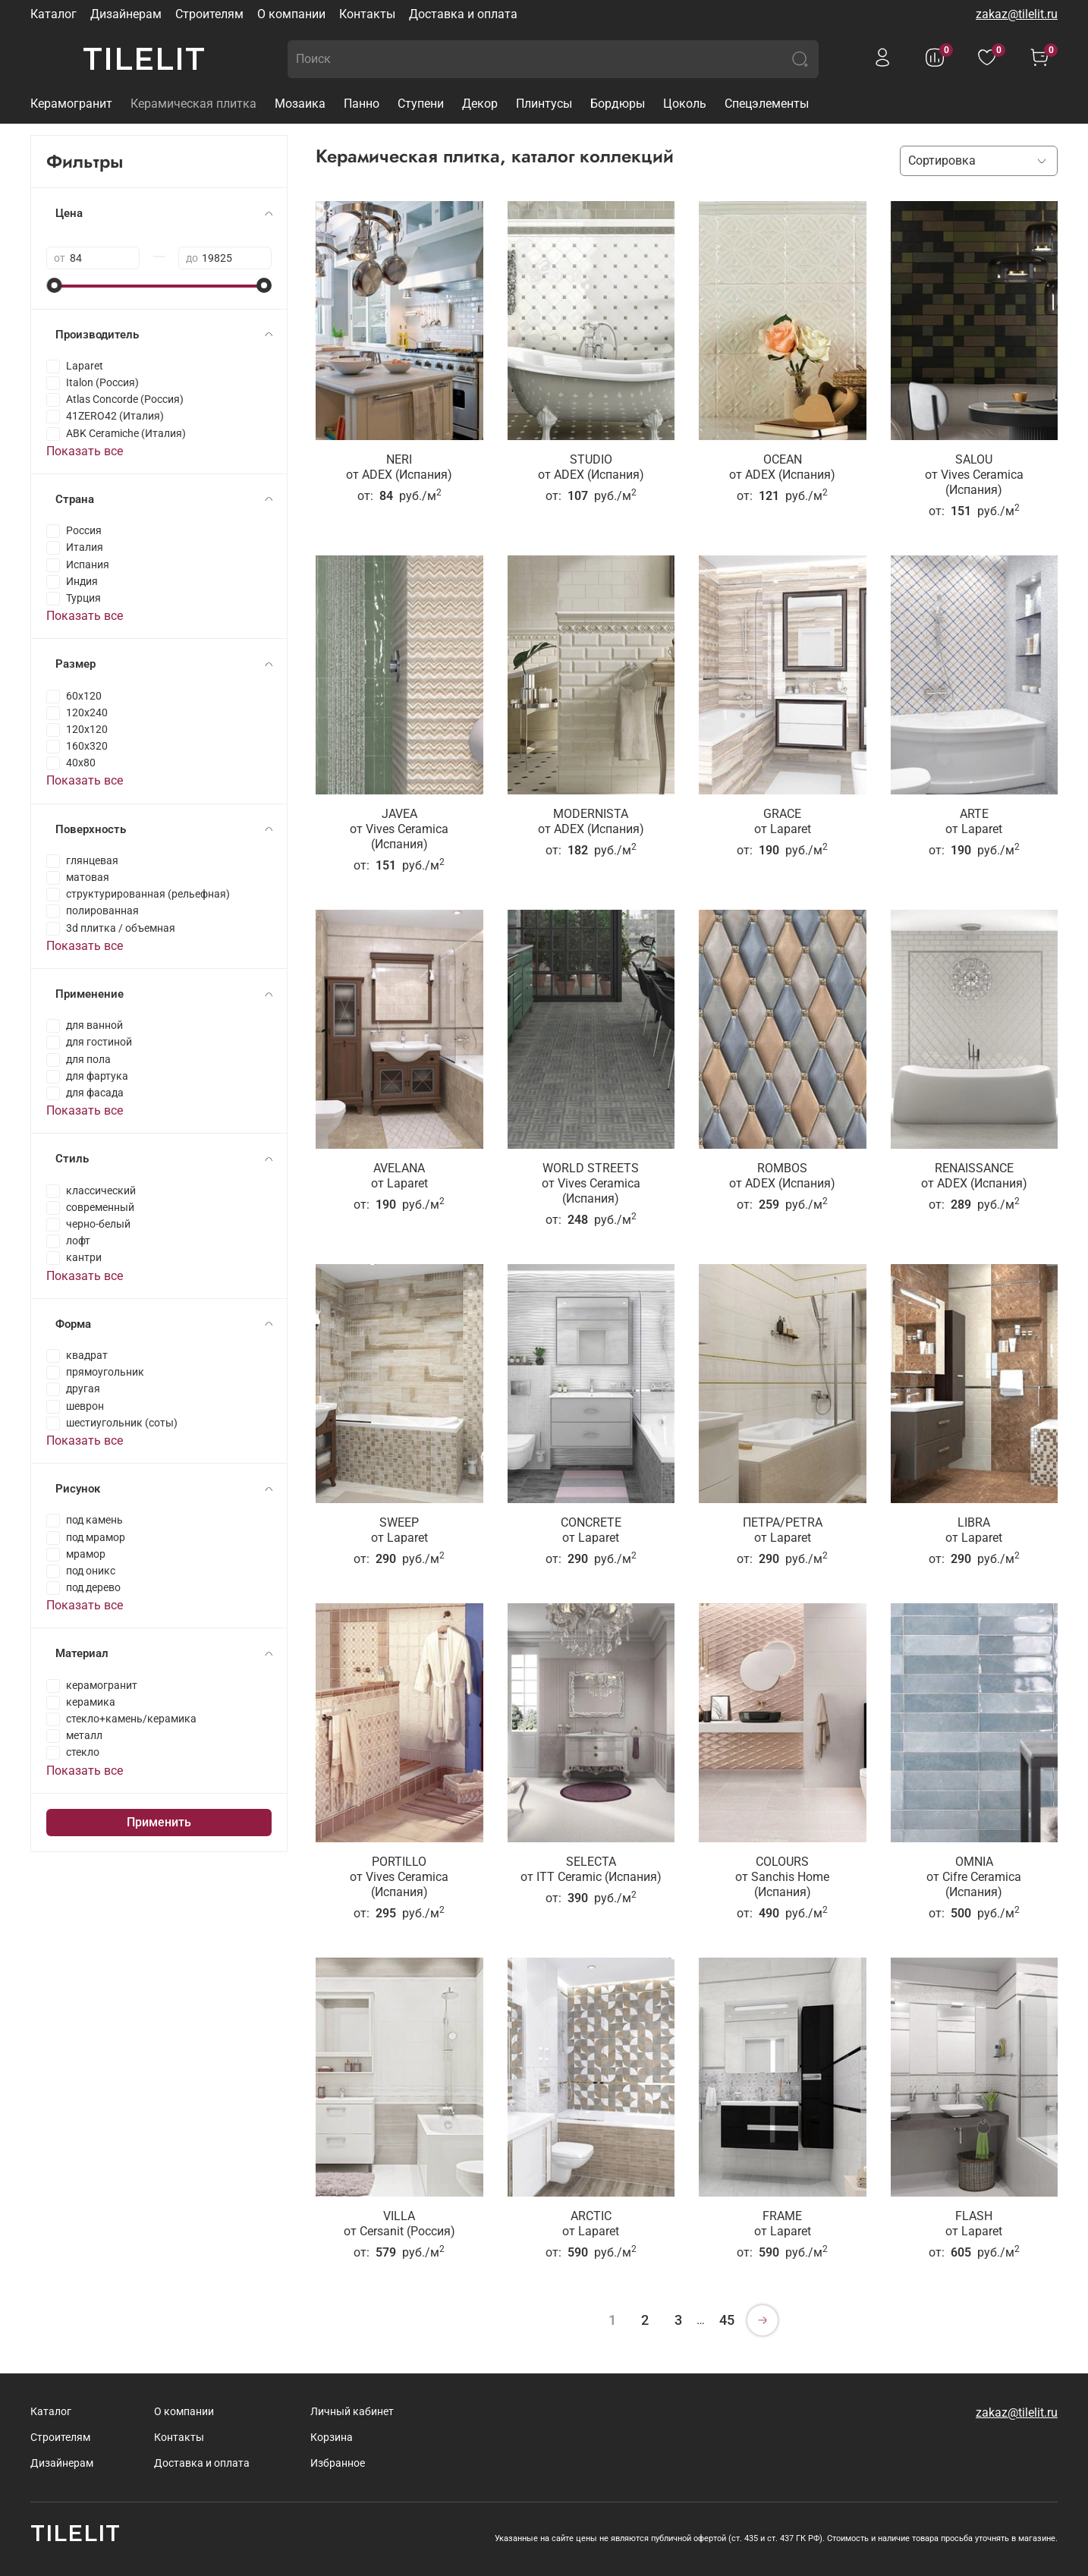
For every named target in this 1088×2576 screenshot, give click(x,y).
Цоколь (684, 103)
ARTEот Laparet (973, 821)
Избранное (337, 2463)
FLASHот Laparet (973, 2223)
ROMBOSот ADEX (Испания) (782, 1175)
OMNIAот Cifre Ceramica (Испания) (973, 1876)
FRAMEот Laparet (782, 2223)
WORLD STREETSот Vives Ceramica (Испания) (591, 1183)
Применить (159, 1822)
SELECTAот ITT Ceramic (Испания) (591, 1869)
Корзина (331, 2437)
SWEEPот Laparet (399, 1530)
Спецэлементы (767, 103)
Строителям (209, 14)
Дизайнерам (126, 14)
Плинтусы (544, 103)
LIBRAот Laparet (973, 1530)
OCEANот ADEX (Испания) (782, 467)
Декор (480, 103)
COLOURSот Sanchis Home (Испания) (782, 1876)
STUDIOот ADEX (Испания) (591, 467)
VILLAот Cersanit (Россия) (399, 2223)
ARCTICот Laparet (590, 2223)
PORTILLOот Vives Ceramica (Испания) (399, 1876)
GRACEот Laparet (782, 821)
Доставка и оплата (463, 14)
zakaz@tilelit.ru (1017, 14)
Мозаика (300, 103)
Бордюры (617, 103)
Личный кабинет (352, 2411)
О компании (291, 14)
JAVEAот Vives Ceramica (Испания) (399, 829)
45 (726, 2320)
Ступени (421, 103)
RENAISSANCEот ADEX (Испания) (974, 1175)
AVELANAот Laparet (399, 1175)
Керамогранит (71, 103)
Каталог (53, 14)
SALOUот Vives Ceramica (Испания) (974, 474)
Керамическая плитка (193, 103)
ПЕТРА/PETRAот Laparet (782, 1530)
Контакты (367, 14)
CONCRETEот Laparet (591, 1530)
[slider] (53, 285)
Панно (361, 103)
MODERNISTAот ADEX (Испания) (591, 821)
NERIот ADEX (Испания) (399, 467)
